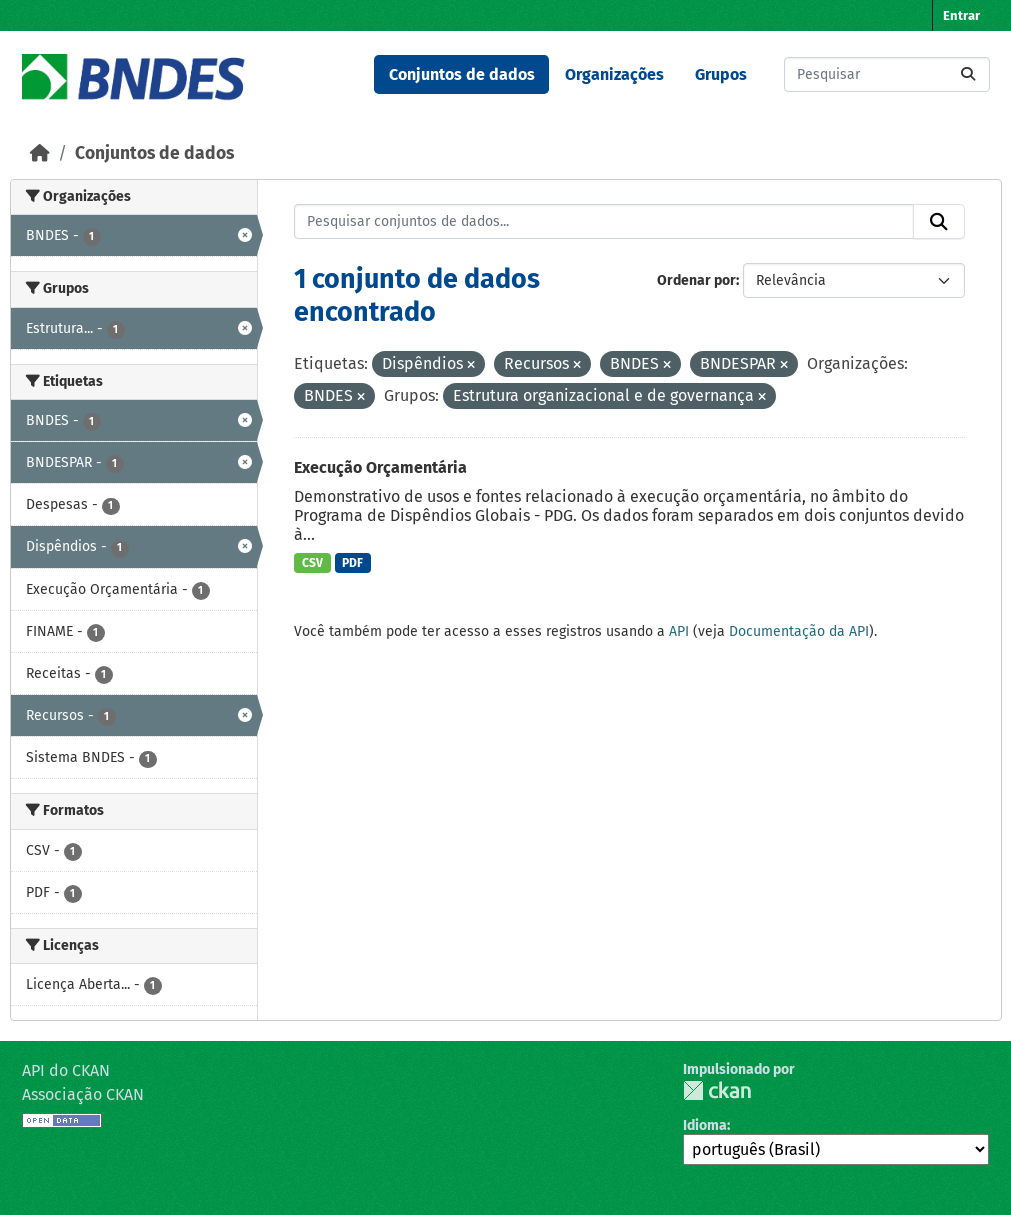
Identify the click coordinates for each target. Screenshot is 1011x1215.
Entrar (961, 15)
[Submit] (968, 74)
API (679, 631)
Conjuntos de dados (462, 74)
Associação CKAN (83, 1094)
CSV (312, 563)
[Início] (40, 153)
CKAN (717, 1090)
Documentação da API (799, 631)
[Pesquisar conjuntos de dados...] (887, 74)
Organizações (614, 74)
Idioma (705, 1125)
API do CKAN (66, 1070)
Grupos (721, 74)
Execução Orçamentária (380, 467)
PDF (352, 563)
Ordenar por (696, 280)
